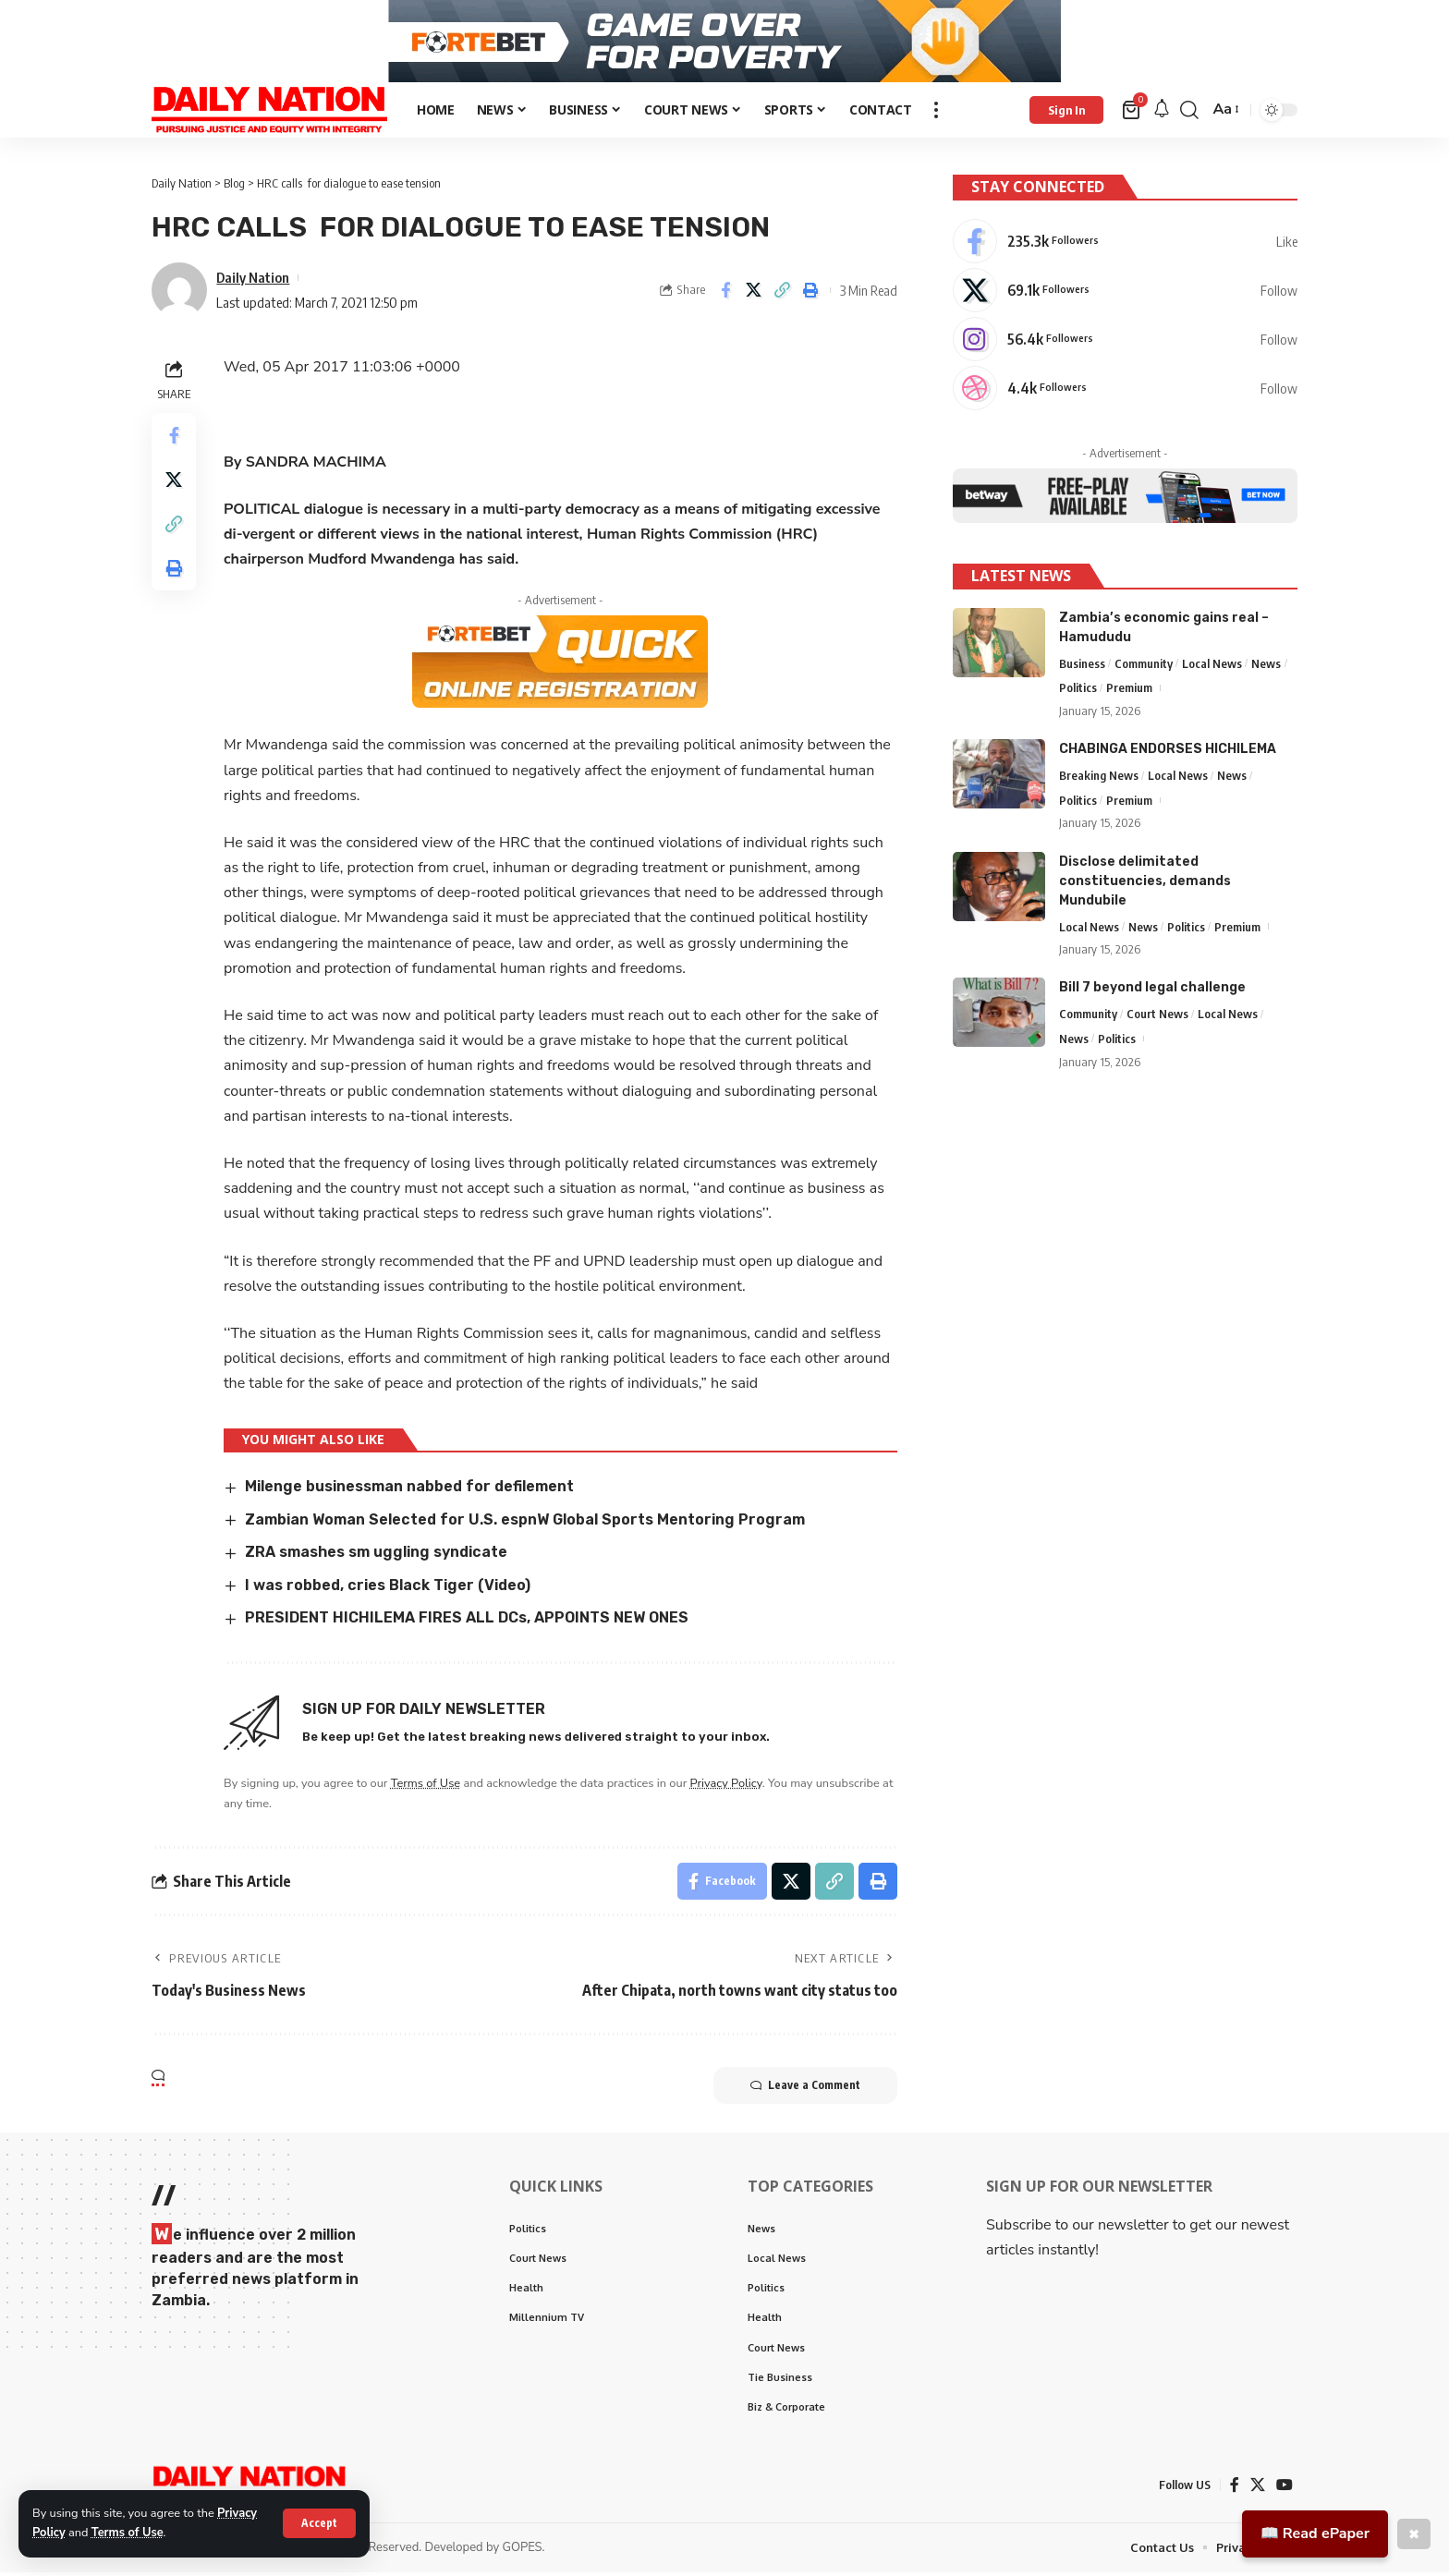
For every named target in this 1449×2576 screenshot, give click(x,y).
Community (1143, 665)
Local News (1212, 665)
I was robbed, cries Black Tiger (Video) (387, 1589)
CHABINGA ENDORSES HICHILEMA (1167, 751)
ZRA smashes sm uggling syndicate (376, 1556)
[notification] (1161, 114)
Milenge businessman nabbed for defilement (409, 1491)
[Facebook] (1125, 245)
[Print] (811, 295)
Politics (1078, 690)
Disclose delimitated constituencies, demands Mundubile (1145, 883)
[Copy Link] (783, 295)
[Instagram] (1125, 343)
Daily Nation (252, 281)
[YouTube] (1284, 2488)
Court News (1157, 1016)
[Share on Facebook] (725, 295)
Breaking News (1098, 778)
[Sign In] (1066, 114)
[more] (936, 113)
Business (1082, 665)
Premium (1129, 690)
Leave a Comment (805, 2089)
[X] (1125, 294)
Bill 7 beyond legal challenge (1152, 990)
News (1266, 665)
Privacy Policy (726, 1787)
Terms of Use (127, 2532)
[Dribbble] (1125, 392)
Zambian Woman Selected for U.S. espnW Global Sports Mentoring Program (525, 1523)
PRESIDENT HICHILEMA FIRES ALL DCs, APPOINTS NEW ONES (466, 1622)
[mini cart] (1132, 113)
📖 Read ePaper (1315, 2533)
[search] (1189, 113)
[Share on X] (754, 295)
